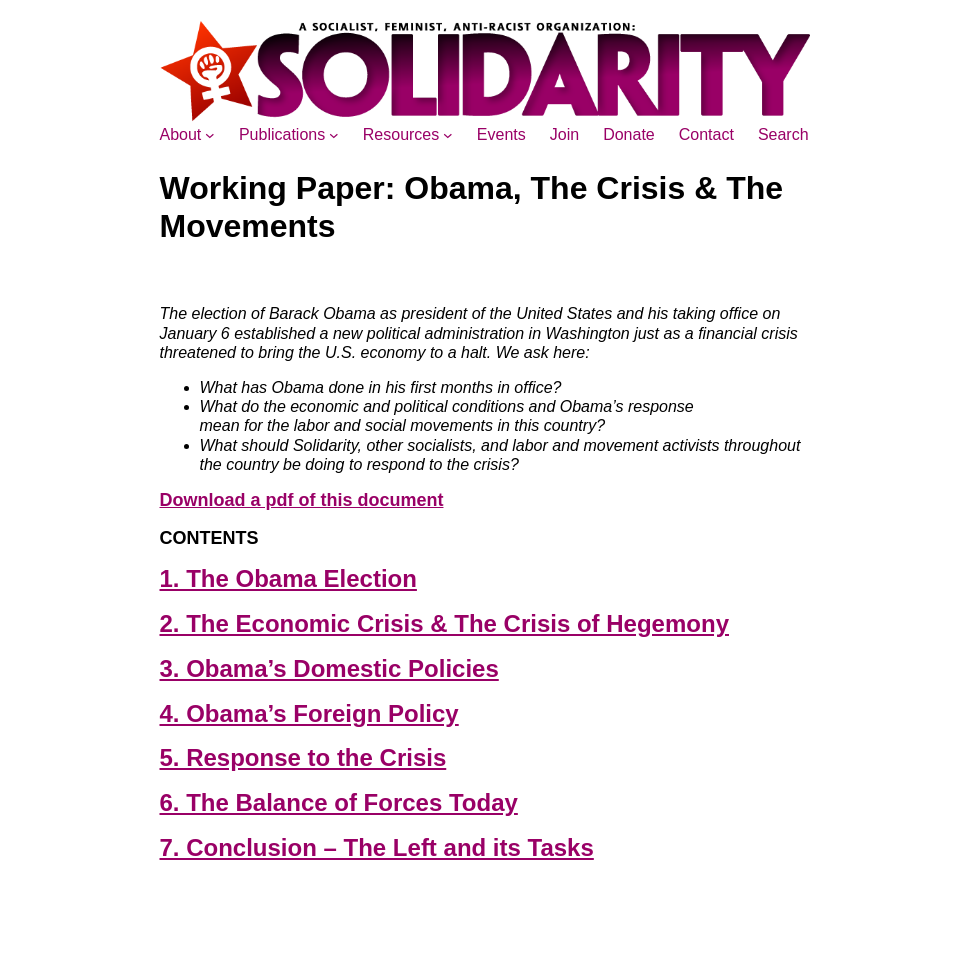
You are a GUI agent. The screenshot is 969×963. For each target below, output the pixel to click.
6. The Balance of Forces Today (339, 802)
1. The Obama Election (288, 578)
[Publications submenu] (334, 135)
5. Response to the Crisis (303, 757)
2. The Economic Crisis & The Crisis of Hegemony (444, 623)
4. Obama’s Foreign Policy (309, 713)
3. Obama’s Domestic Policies (329, 668)
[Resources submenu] (448, 135)
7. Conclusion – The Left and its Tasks (377, 847)
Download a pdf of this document (302, 500)
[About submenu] (210, 135)
